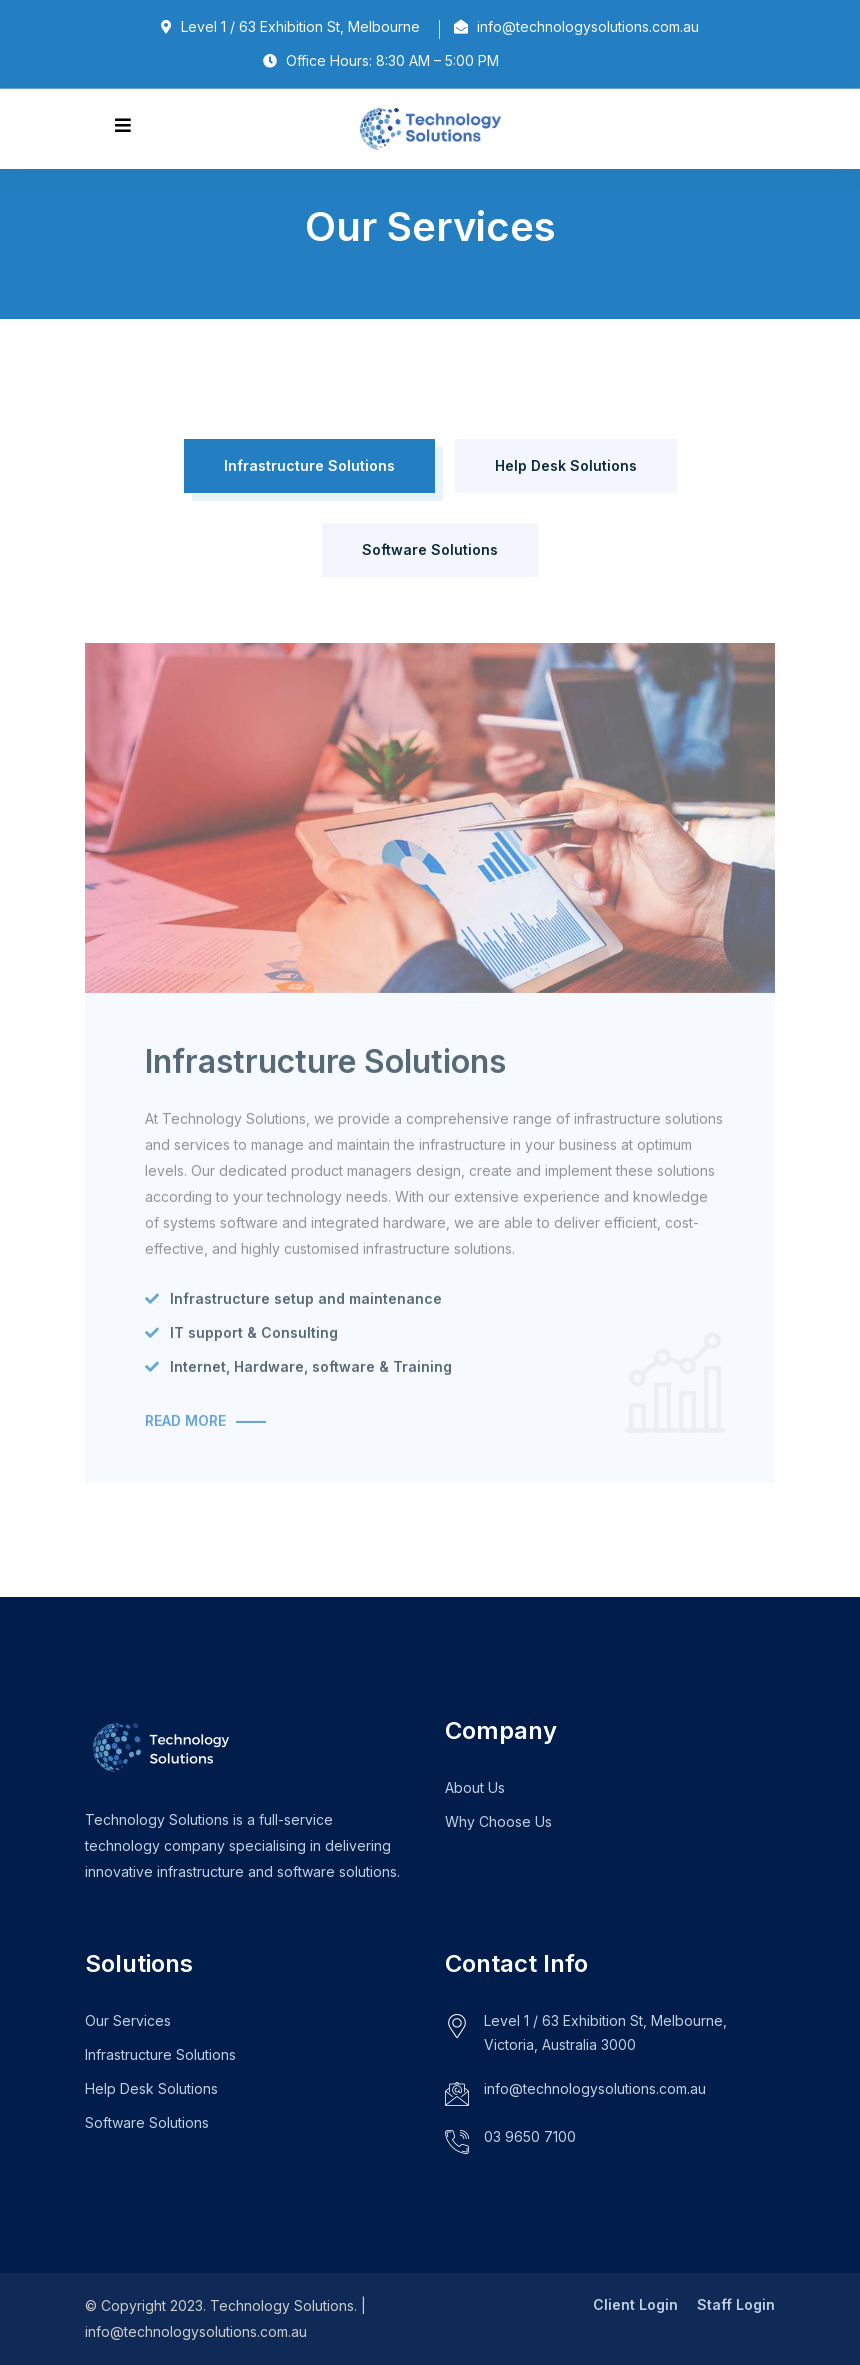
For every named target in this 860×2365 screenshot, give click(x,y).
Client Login (635, 2304)
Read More (185, 1428)
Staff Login (736, 2304)
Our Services (128, 2020)
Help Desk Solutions (566, 465)
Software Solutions (430, 549)
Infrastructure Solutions (309, 465)
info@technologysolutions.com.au (595, 2088)
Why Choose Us (498, 1821)
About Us (475, 1787)
